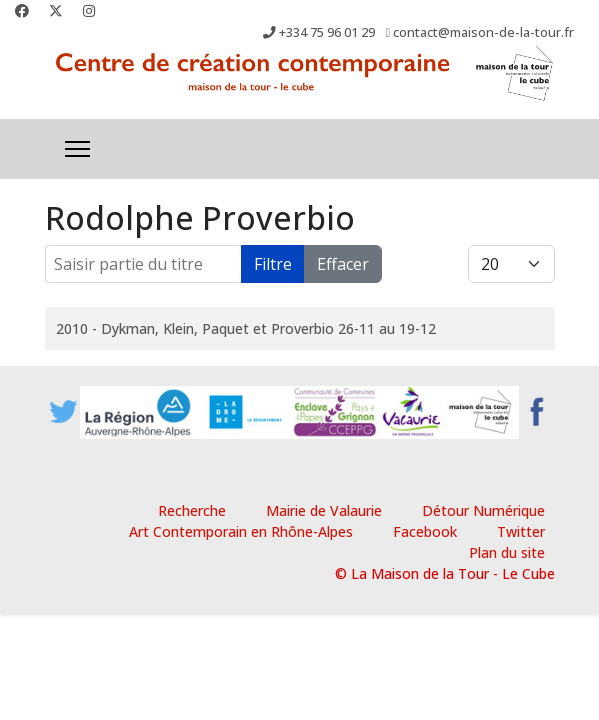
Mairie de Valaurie (324, 510)
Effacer (343, 264)
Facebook (425, 531)
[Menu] (77, 149)
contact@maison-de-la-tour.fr (483, 32)
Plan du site (507, 552)
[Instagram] (89, 10)
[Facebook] (22, 10)
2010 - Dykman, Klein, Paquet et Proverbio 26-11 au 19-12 (246, 328)
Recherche (192, 510)
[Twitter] (56, 10)
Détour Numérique (483, 510)
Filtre (273, 264)
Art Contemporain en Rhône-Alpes (241, 531)
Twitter (521, 531)
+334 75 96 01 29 (327, 32)
